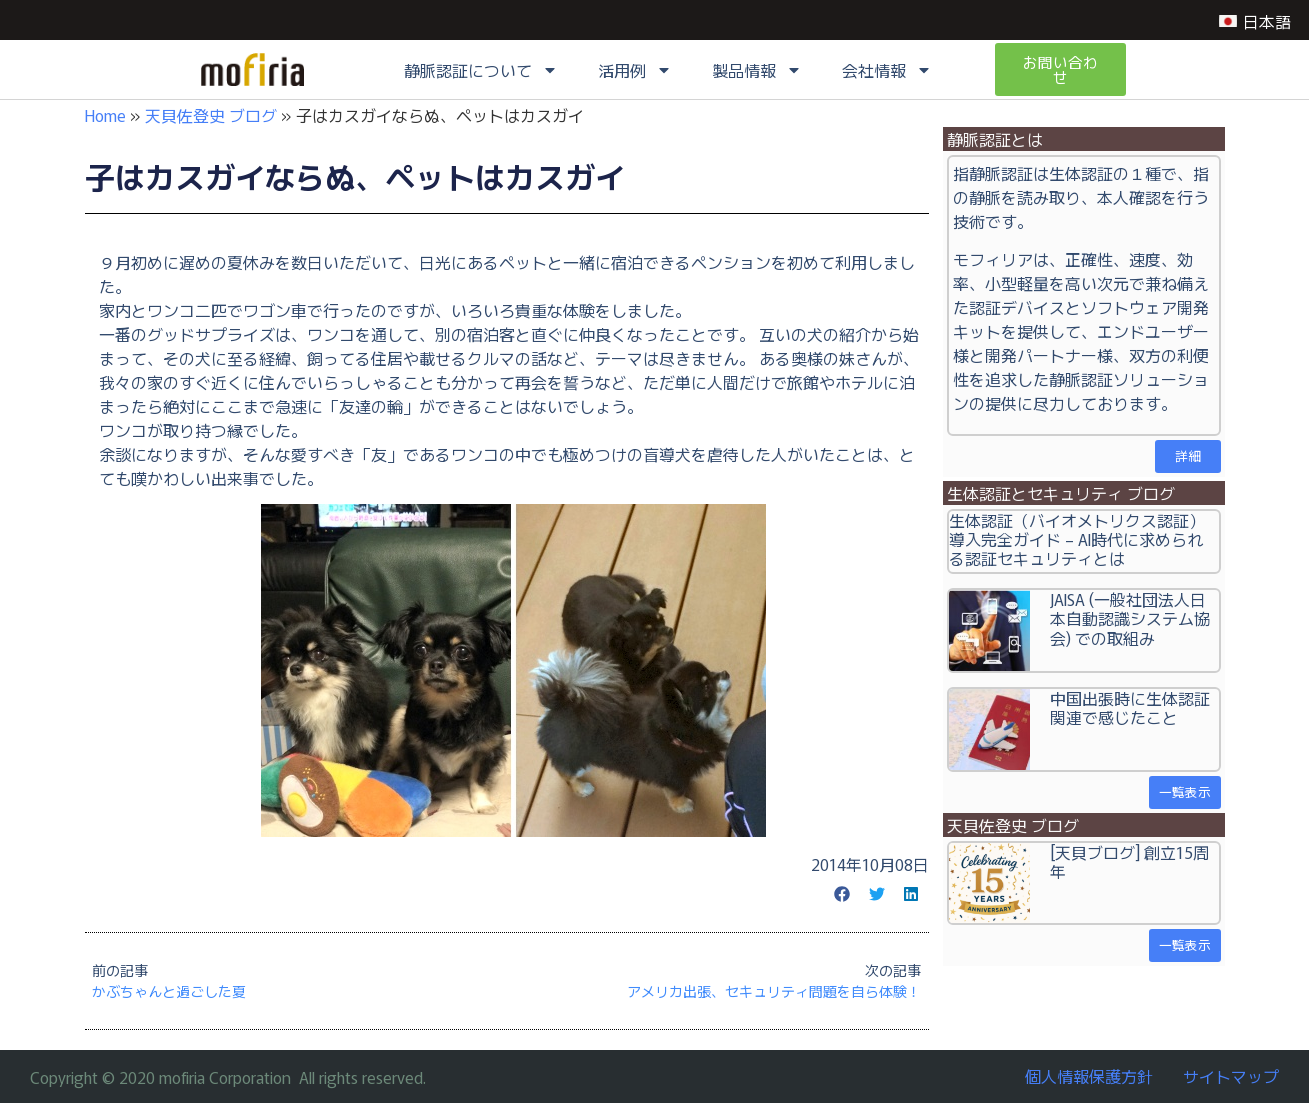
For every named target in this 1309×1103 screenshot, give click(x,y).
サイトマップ (1231, 1076)
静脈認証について (481, 71)
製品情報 (757, 71)
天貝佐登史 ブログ (211, 115)
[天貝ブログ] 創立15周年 (1129, 861)
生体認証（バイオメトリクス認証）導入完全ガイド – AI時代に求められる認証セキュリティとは (1077, 539)
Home (105, 115)
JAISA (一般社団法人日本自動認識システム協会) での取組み (1130, 618)
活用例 (635, 71)
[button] (843, 894)
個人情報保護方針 (1089, 1076)
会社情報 (887, 71)
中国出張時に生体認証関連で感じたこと (1130, 707)
